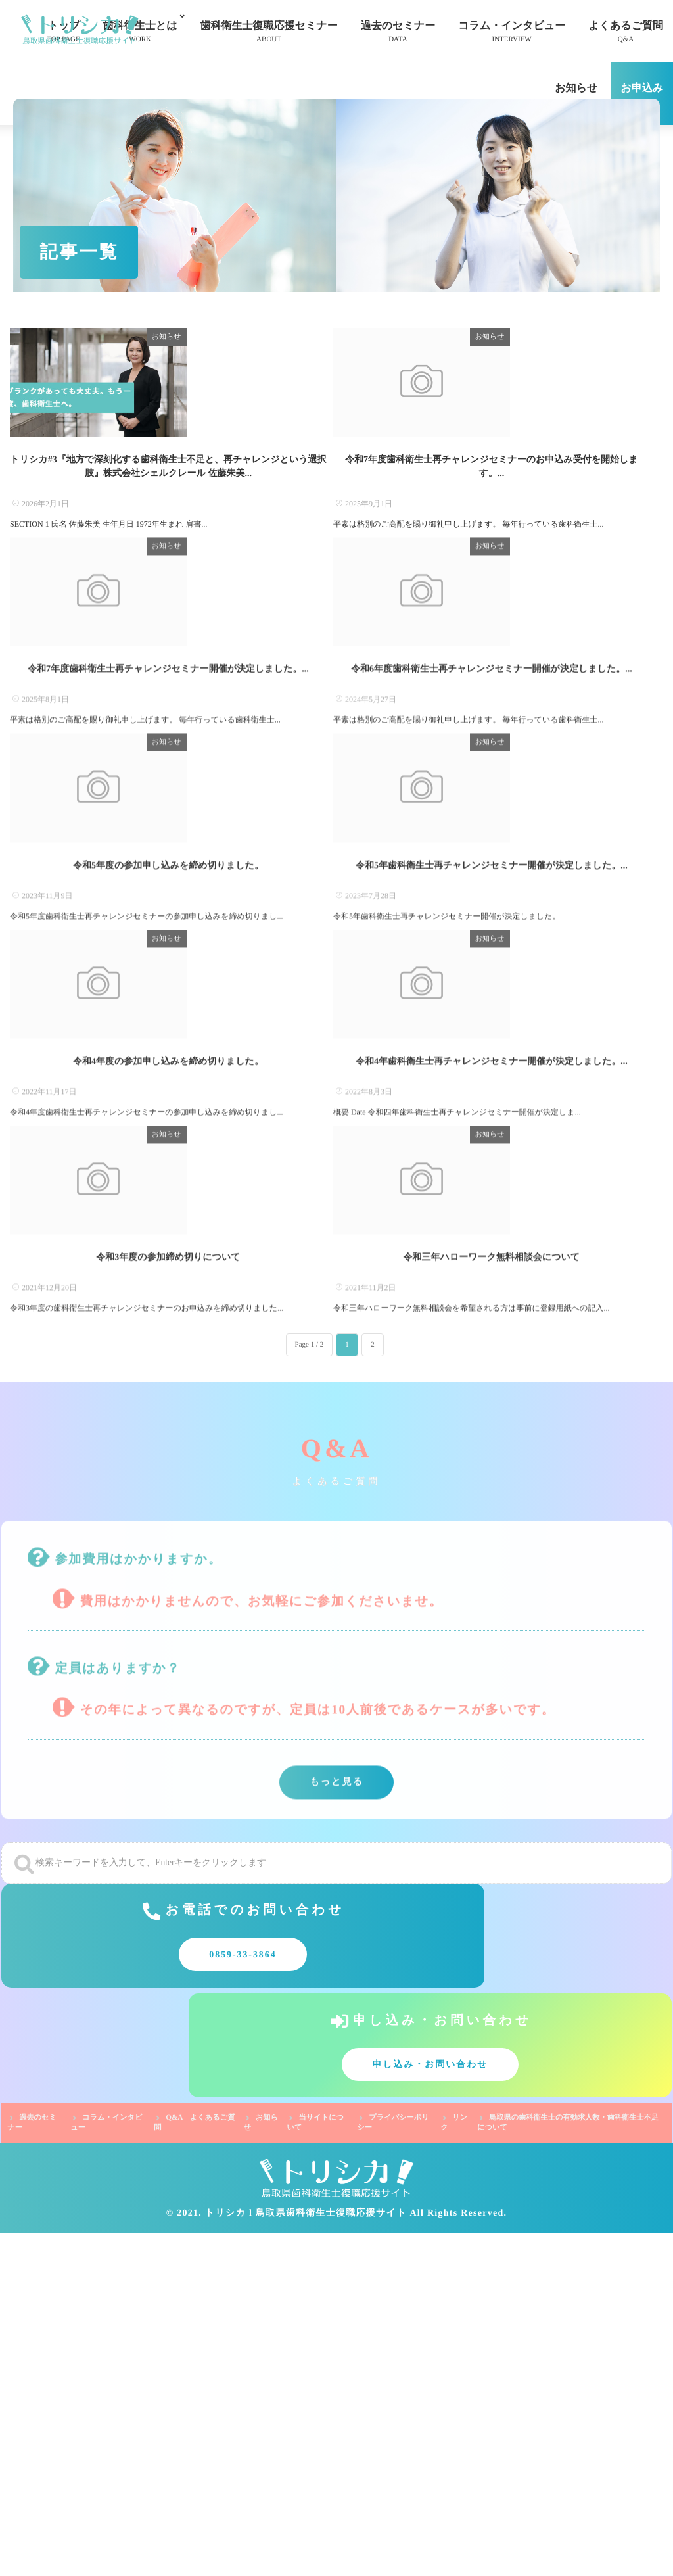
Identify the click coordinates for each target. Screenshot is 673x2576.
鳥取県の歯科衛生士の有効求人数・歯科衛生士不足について (568, 2465)
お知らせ (576, 95)
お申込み (641, 95)
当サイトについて (315, 2465)
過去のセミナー (398, 33)
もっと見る (336, 2204)
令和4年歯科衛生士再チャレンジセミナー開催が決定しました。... (492, 1395)
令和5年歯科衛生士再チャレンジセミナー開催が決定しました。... (492, 1112)
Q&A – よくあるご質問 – (194, 2465)
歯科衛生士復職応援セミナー (269, 33)
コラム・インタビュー (511, 33)
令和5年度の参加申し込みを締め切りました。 (168, 1112)
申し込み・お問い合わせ (509, 2405)
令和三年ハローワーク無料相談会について (492, 1677)
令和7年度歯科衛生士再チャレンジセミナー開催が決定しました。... (168, 830)
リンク (453, 2465)
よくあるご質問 (625, 33)
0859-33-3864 (164, 2405)
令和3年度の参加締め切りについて (168, 1677)
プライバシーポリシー (393, 2465)
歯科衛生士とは (140, 33)
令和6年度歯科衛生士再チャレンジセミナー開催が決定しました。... (491, 830)
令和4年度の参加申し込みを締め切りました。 (168, 1395)
